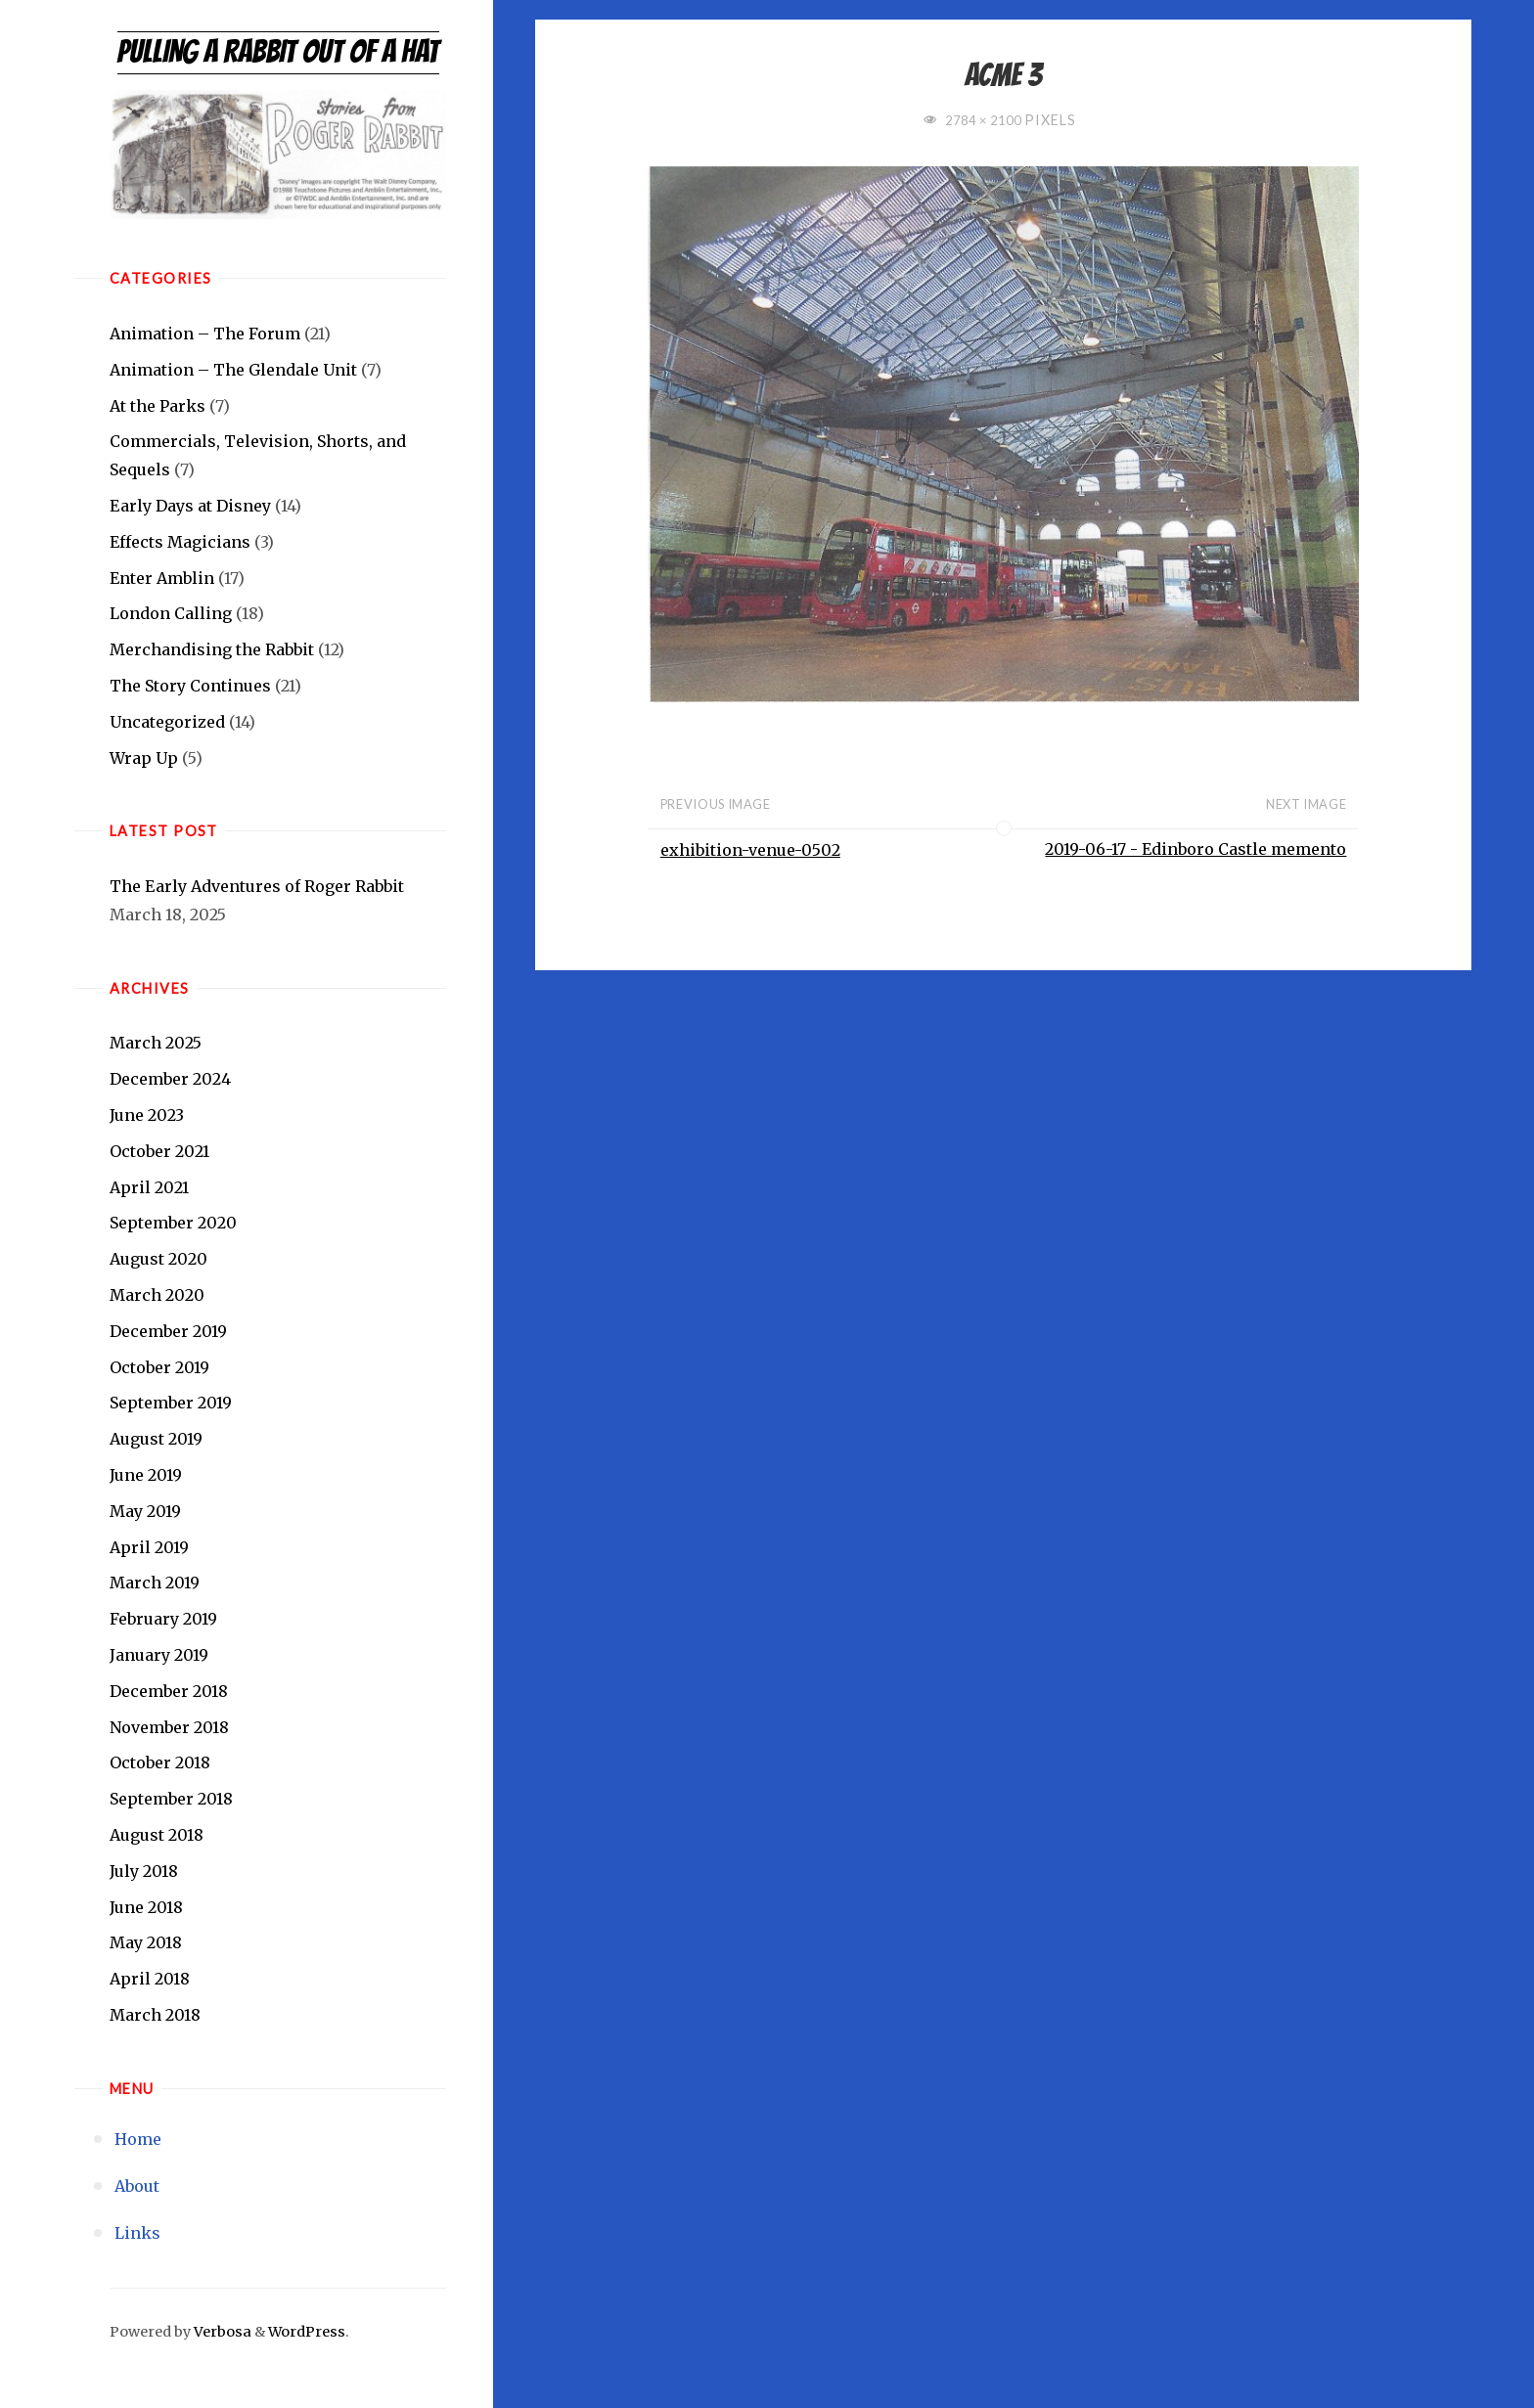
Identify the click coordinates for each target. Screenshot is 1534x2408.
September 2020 (173, 1222)
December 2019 (168, 1331)
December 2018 (169, 1691)
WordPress (306, 2332)
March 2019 (155, 1582)
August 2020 (158, 1259)
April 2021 (149, 1187)
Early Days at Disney (190, 505)
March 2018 (155, 2015)
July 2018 (144, 1871)
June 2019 (146, 1475)
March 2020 (157, 1295)
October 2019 (159, 1367)
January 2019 (159, 1655)
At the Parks (157, 406)
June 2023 (147, 1115)
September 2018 (171, 1798)
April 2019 (149, 1547)
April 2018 (150, 1978)
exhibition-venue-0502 (750, 850)
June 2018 (146, 1907)
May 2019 (145, 1511)
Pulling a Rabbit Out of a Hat (278, 51)
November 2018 (169, 1727)
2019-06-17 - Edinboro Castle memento (1195, 850)
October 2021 (159, 1151)
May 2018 (146, 1942)
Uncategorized (167, 722)
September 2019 (171, 1402)
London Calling (171, 613)
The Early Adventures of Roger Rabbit (257, 886)
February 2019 (163, 1618)
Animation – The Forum (205, 333)
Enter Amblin (162, 578)
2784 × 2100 (984, 120)
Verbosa (221, 2332)
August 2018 (156, 1835)
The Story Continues (190, 685)
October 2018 (160, 1762)
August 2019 (156, 1439)
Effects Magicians (180, 542)
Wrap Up (144, 758)
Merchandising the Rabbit (212, 649)
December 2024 (170, 1079)
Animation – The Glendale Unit (233, 369)
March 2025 (156, 1042)
